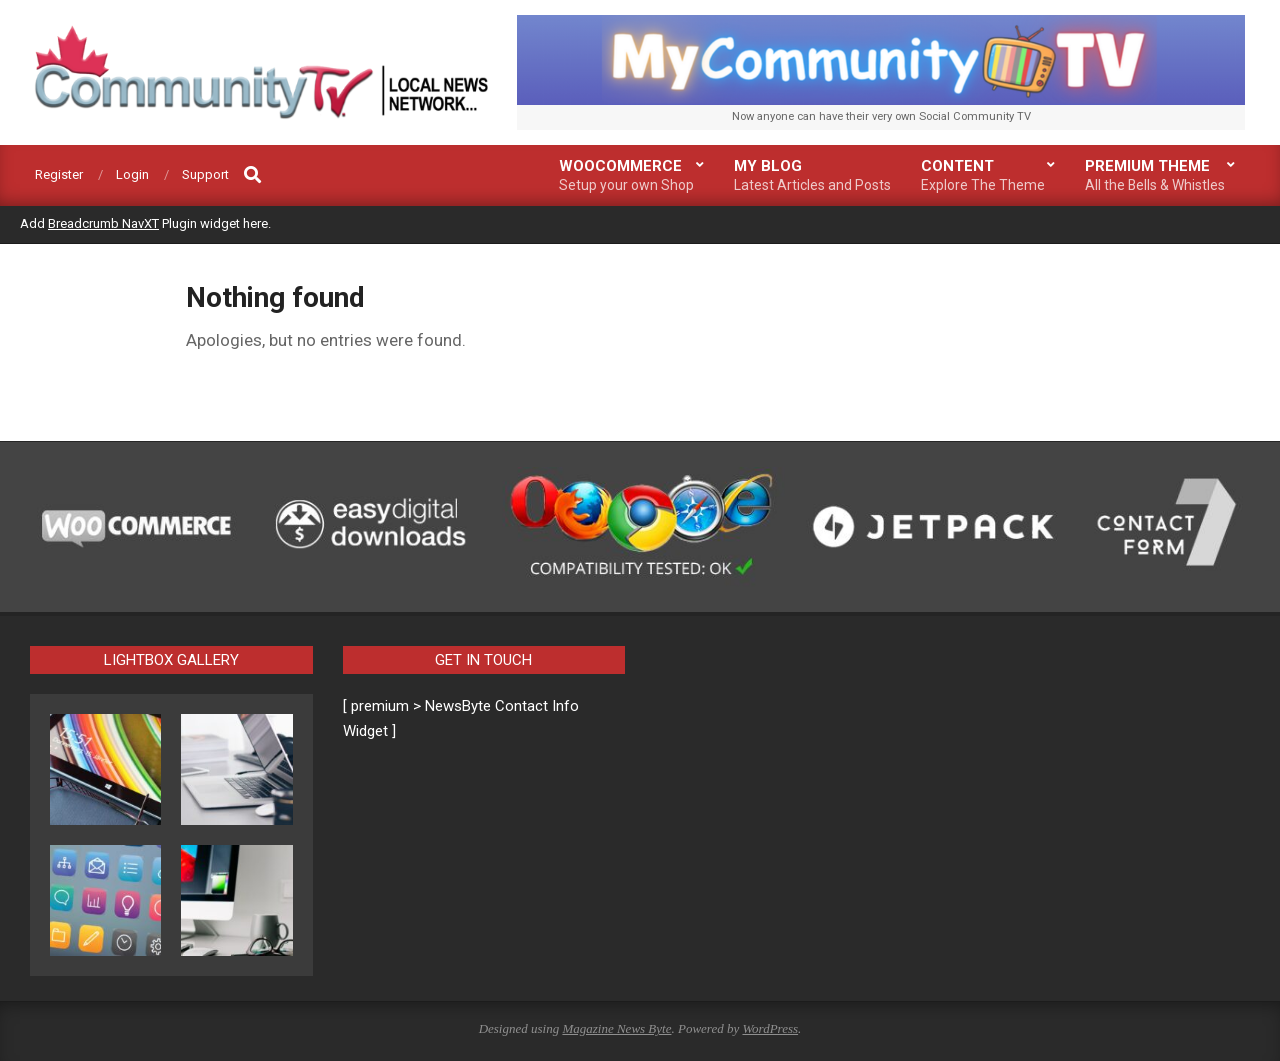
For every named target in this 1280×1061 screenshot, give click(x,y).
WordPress (770, 1028)
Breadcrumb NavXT (103, 223)
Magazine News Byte (616, 1028)
